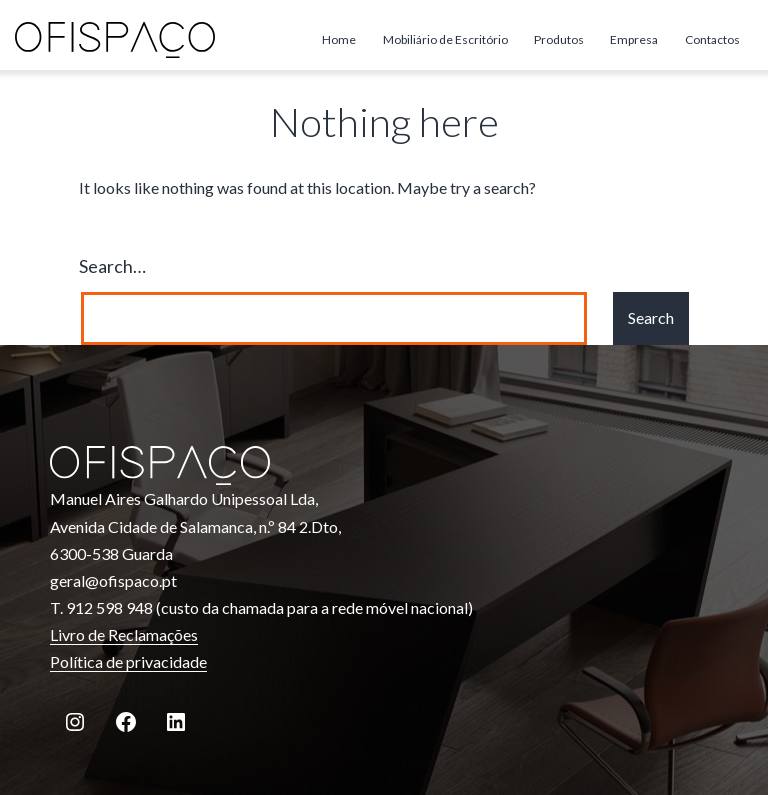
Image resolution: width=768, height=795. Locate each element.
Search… (112, 266)
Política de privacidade (128, 661)
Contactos (712, 39)
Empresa (634, 39)
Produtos (559, 39)
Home (339, 39)
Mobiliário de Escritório (445, 39)
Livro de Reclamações (124, 634)
